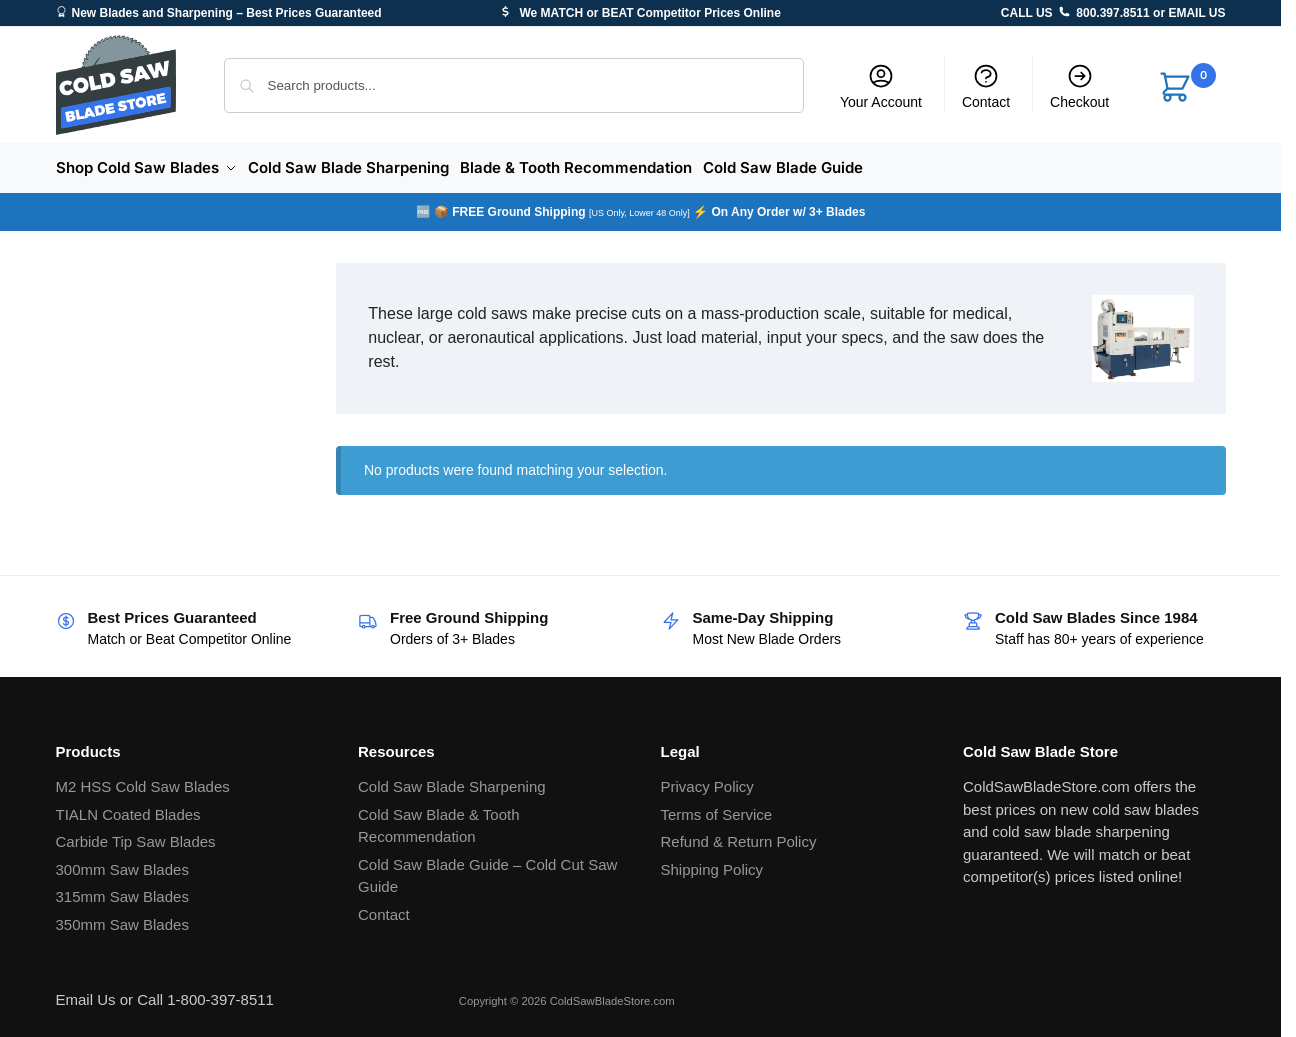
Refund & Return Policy (739, 835)
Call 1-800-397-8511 (205, 993)
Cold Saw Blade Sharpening (452, 780)
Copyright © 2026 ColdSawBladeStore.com (567, 995)
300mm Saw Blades (122, 862)
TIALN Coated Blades (128, 807)
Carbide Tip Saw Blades (136, 835)
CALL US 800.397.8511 (1075, 13)
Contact (986, 86)
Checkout (1079, 86)
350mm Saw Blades (122, 917)
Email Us (86, 993)
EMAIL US (1196, 13)
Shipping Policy (712, 862)
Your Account (881, 86)
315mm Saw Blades (122, 890)
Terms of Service (717, 807)
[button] (1186, 88)
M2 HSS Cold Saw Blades (143, 780)
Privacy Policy (707, 780)
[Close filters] (260, 268)
